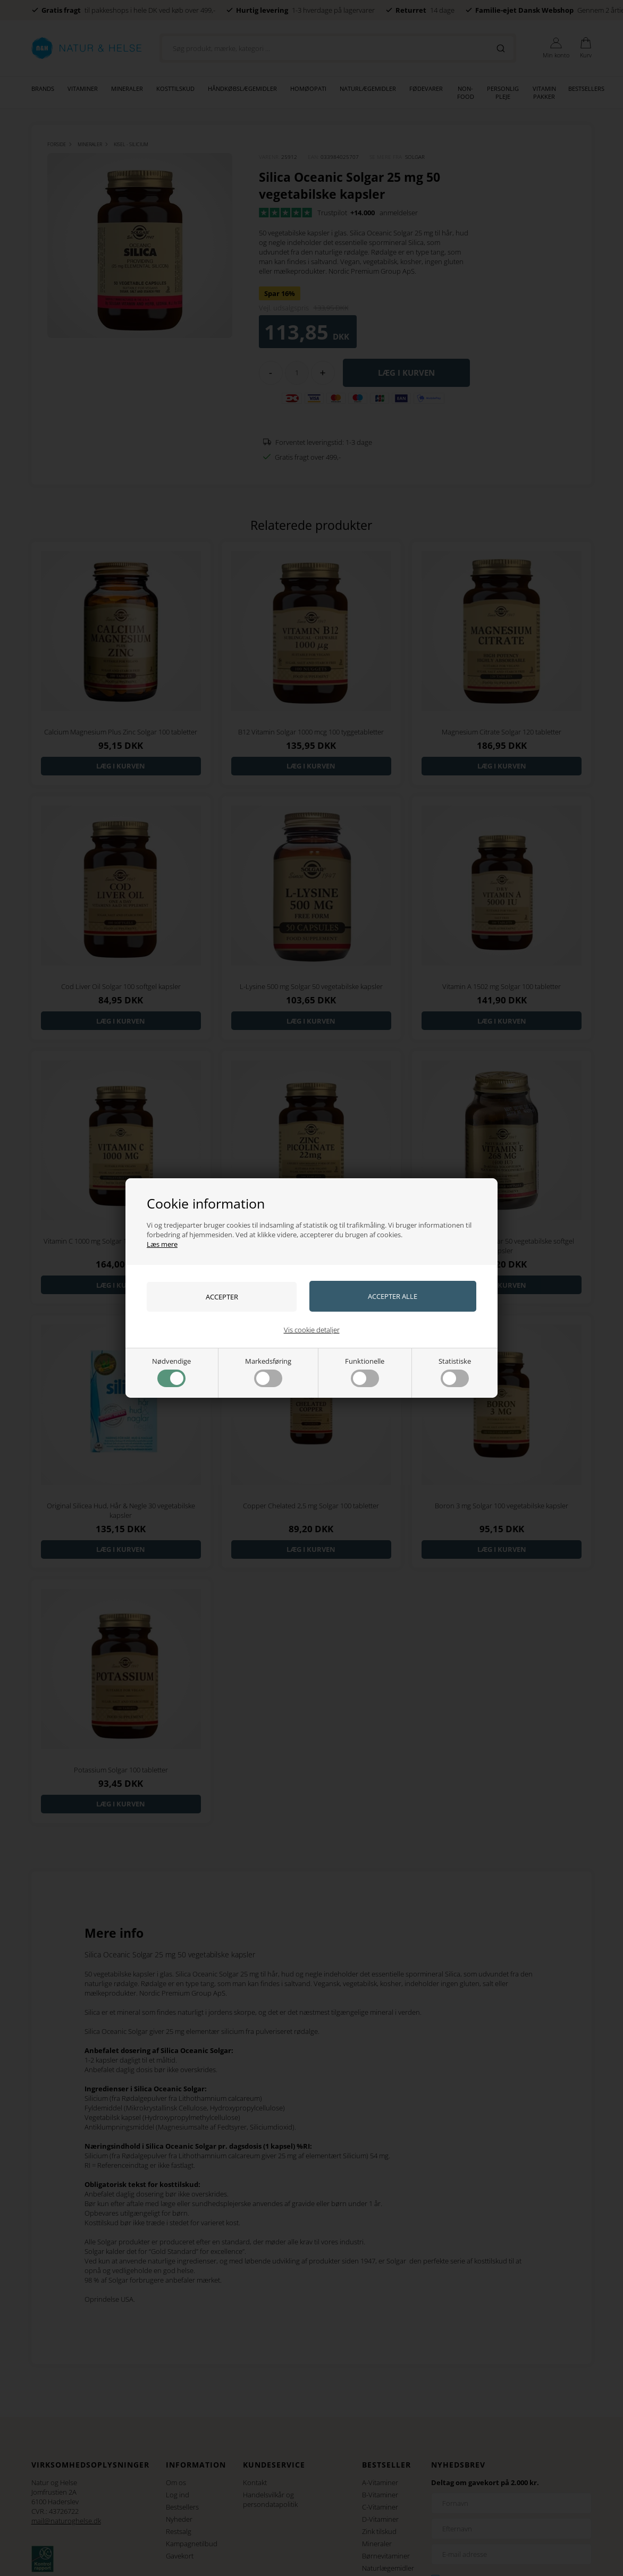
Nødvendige (171, 1371)
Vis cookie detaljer (312, 1330)
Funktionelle (364, 1371)
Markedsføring (268, 1371)
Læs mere (162, 1244)
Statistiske (455, 1371)
